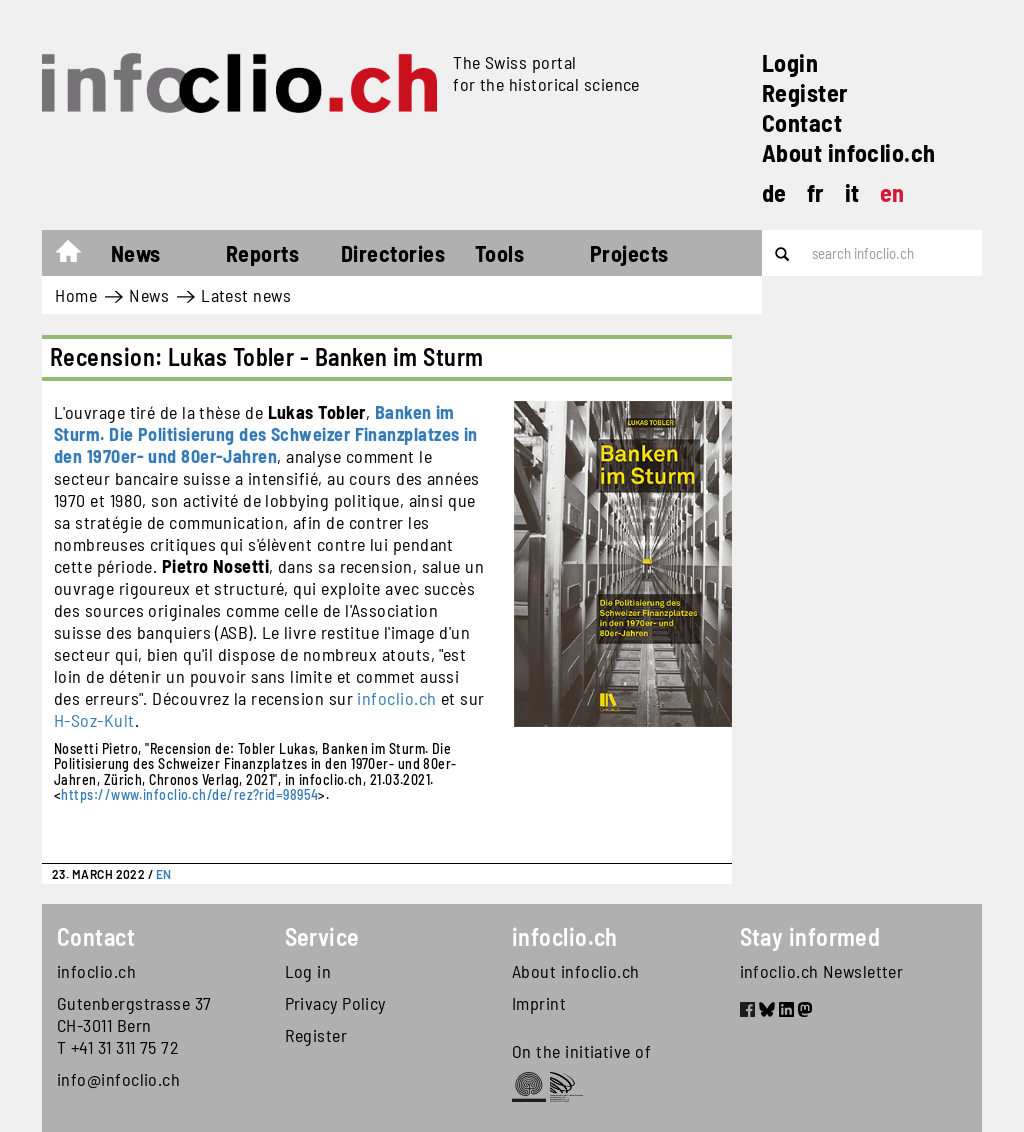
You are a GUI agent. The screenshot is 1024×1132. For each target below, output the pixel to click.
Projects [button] (629, 253)
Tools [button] (499, 253)
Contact (802, 122)
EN (164, 874)
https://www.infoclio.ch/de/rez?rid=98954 (189, 794)
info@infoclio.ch (118, 1079)
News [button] (136, 253)
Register (805, 92)
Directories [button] (393, 253)
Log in (308, 971)
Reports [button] (262, 253)
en (892, 192)
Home (78, 256)
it (852, 192)
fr (816, 192)
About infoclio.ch (849, 152)
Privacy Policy (335, 1003)
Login (790, 62)
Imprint (539, 1003)
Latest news (246, 295)
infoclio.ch (396, 698)
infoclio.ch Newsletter (822, 971)
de (774, 192)
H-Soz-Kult (94, 720)
